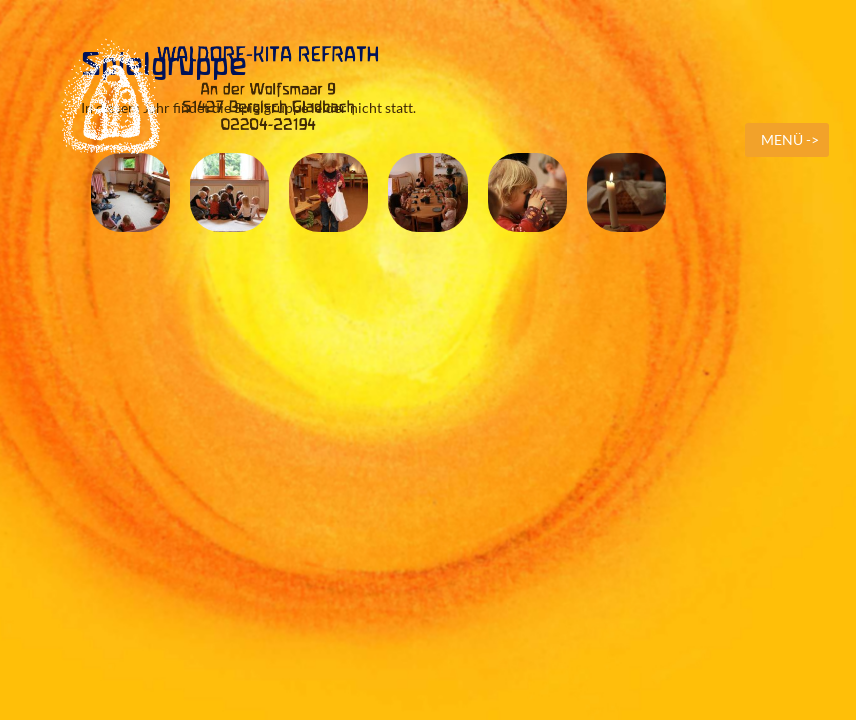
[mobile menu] (787, 140)
